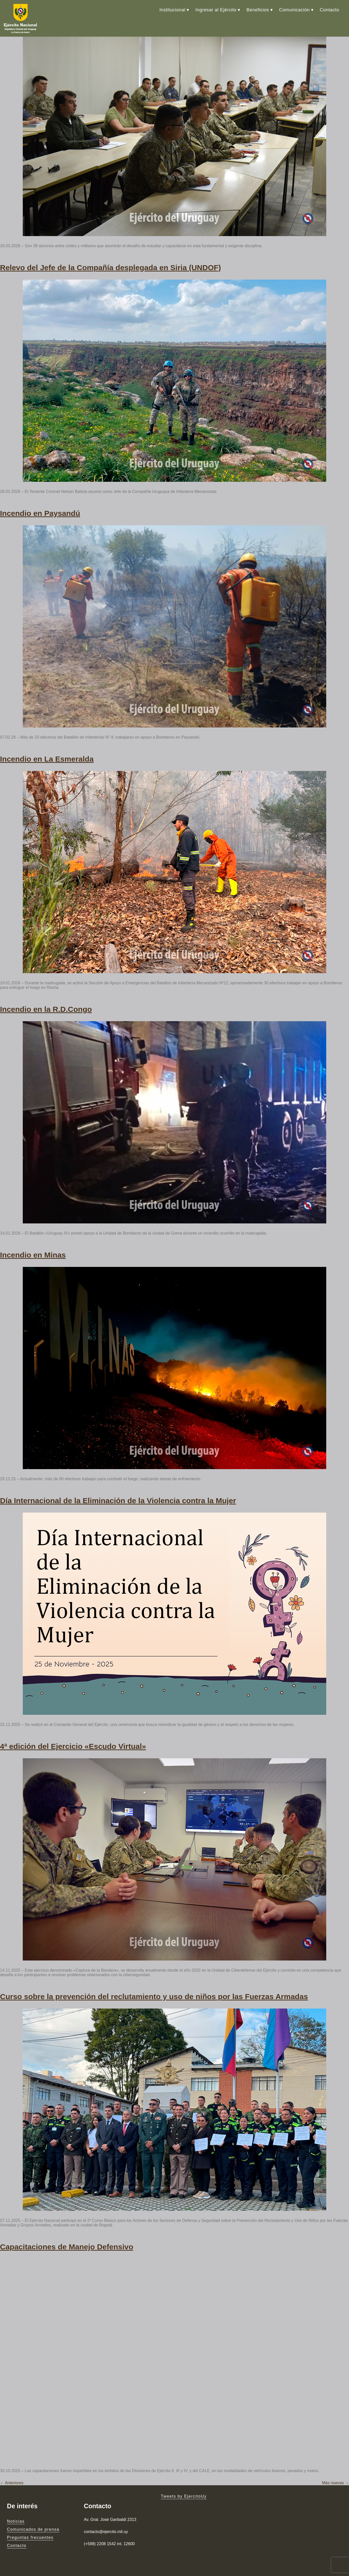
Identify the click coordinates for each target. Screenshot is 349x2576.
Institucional (172, 9)
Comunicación (294, 9)
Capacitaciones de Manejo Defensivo (66, 2247)
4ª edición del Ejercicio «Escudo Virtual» (73, 1746)
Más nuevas (335, 2483)
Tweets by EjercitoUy (184, 2496)
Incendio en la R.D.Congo (46, 1009)
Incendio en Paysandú (40, 513)
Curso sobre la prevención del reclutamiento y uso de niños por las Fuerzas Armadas (154, 1996)
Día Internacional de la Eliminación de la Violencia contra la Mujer (118, 1500)
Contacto (329, 9)
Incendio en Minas (33, 1255)
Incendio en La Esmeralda (47, 759)
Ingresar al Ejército (215, 9)
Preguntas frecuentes (30, 2537)
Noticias (16, 2521)
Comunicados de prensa (33, 2529)
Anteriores (11, 2483)
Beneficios (258, 9)
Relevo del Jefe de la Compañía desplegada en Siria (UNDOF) (110, 267)
